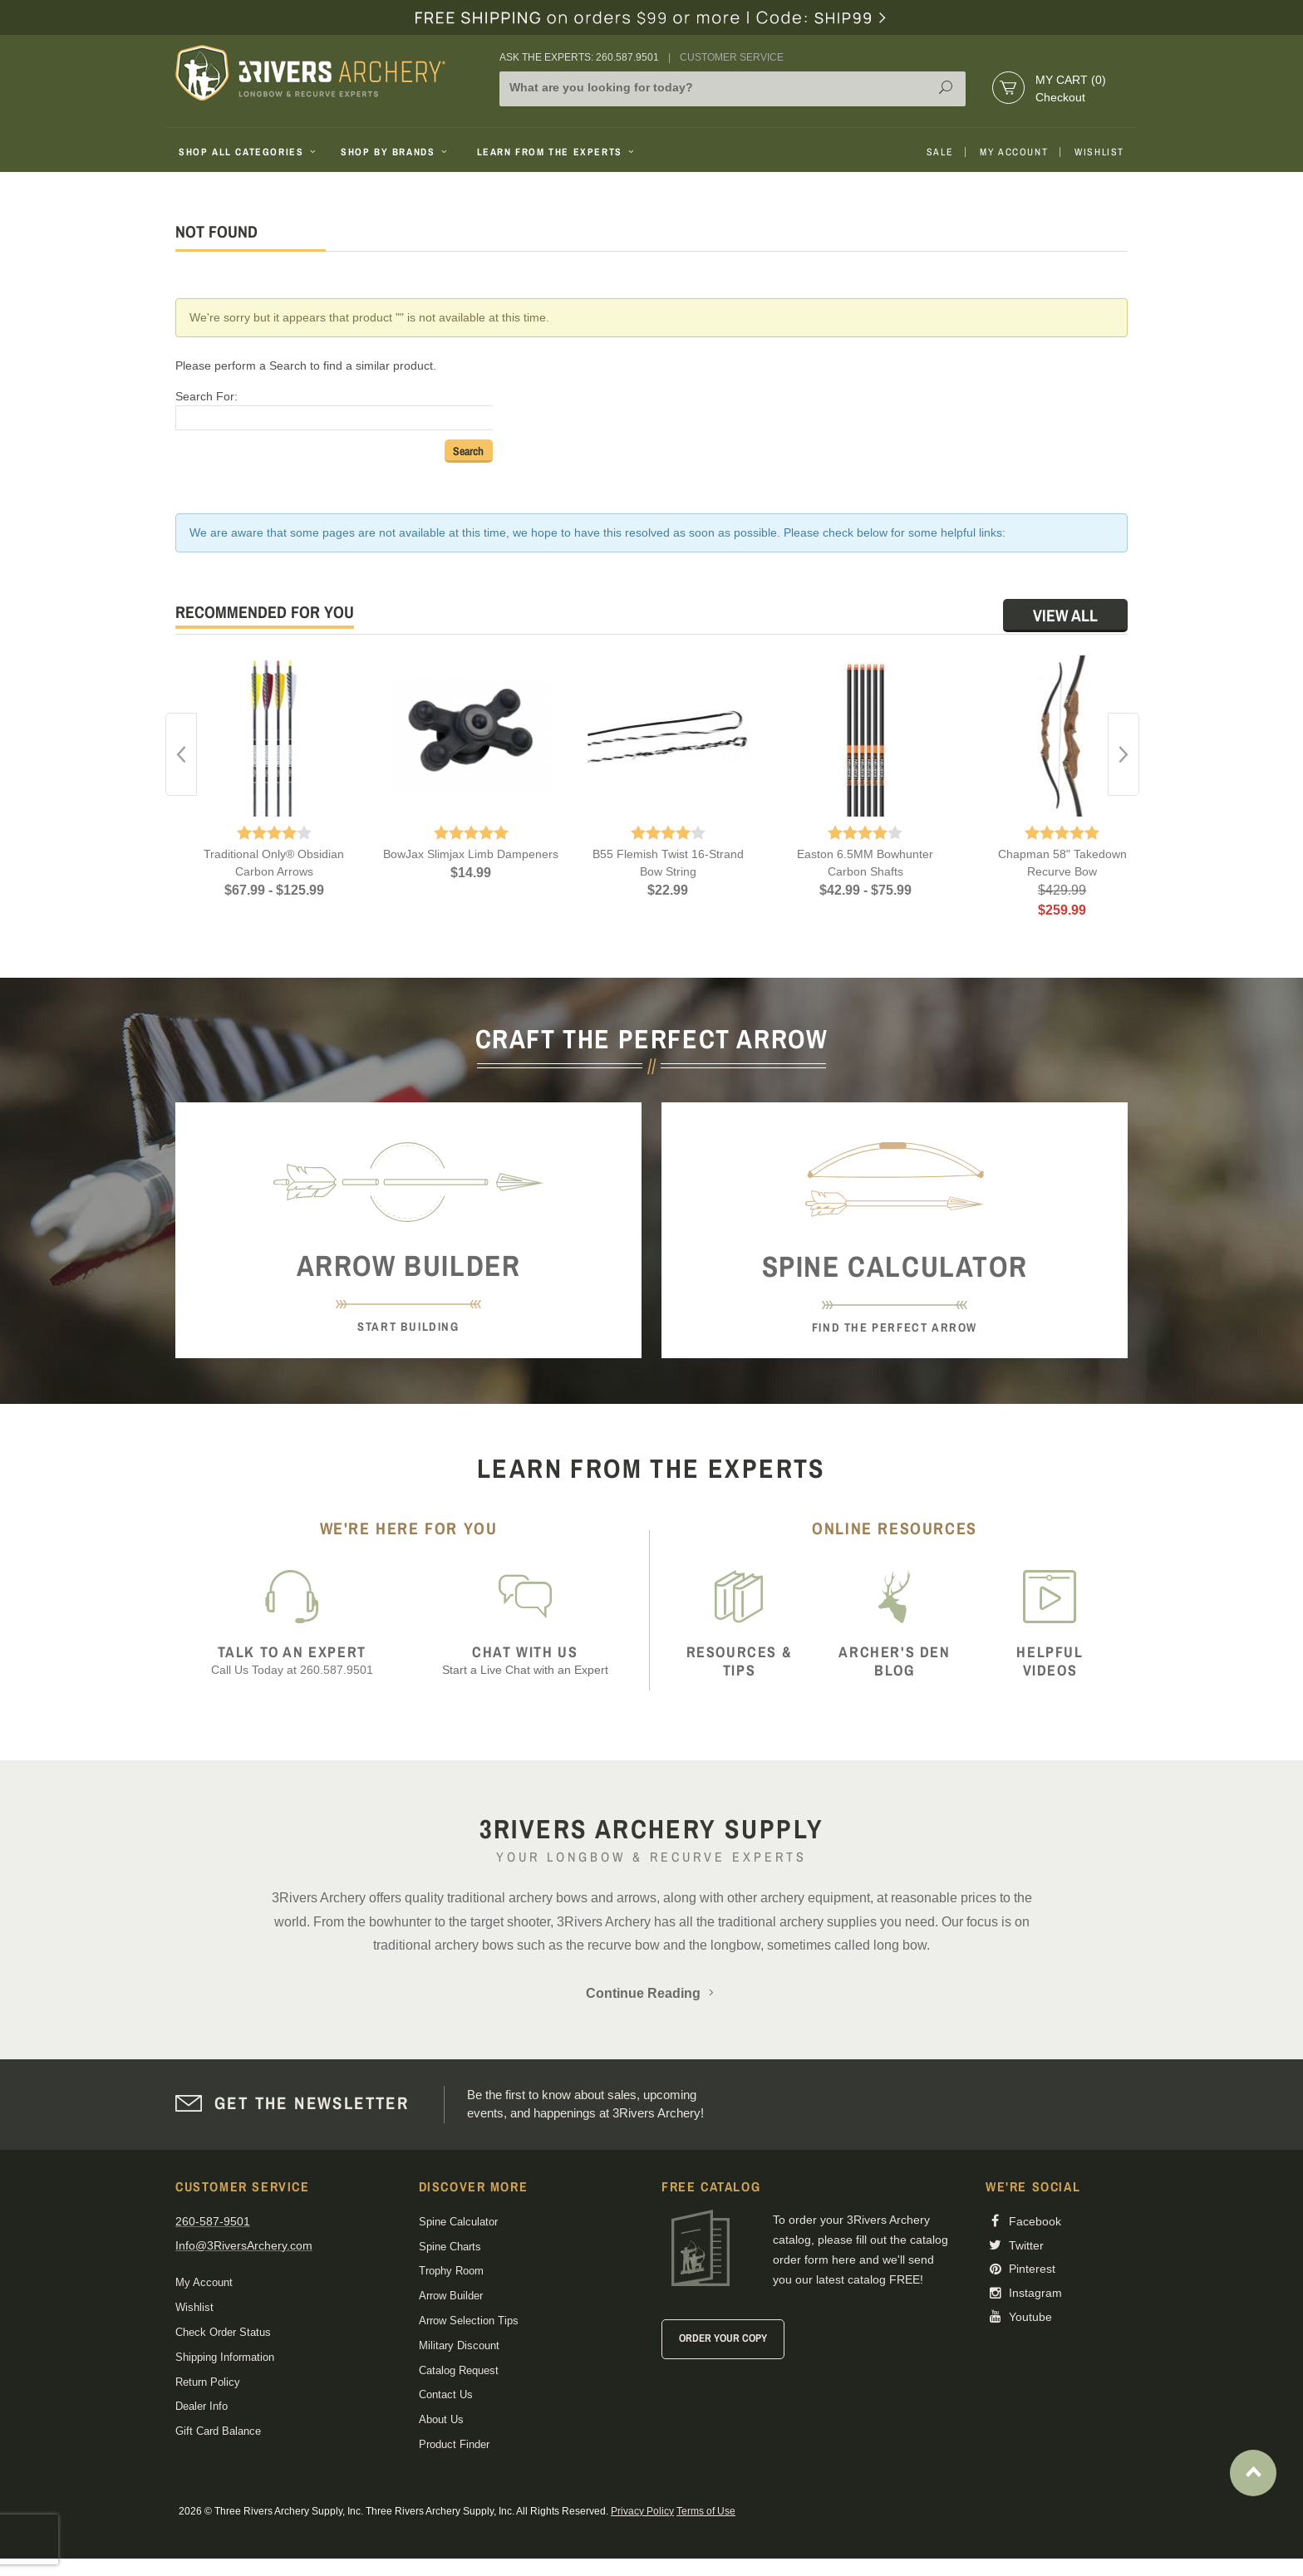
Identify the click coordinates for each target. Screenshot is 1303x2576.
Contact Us (446, 2394)
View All (1065, 615)
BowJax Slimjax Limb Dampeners (470, 854)
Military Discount (459, 2345)
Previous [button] (181, 754)
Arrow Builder (451, 2295)
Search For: (206, 396)
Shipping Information (224, 2357)
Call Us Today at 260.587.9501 (292, 1660)
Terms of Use (705, 2511)
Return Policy (207, 2382)
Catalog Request (459, 2370)
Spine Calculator (458, 2221)
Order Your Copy (723, 2338)
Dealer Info (201, 2406)
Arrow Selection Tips (469, 2320)
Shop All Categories (249, 152)
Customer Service (732, 57)
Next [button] (1123, 754)
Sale (940, 152)
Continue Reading (651, 1993)
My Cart (1070, 79)
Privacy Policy (642, 2511)
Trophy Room (451, 2270)
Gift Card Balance (218, 2431)
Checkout (1060, 97)
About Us (441, 2419)
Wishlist (1099, 152)
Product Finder (454, 2444)
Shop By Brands (395, 152)
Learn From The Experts (557, 152)
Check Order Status (223, 2332)
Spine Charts (450, 2246)
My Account (1014, 152)
